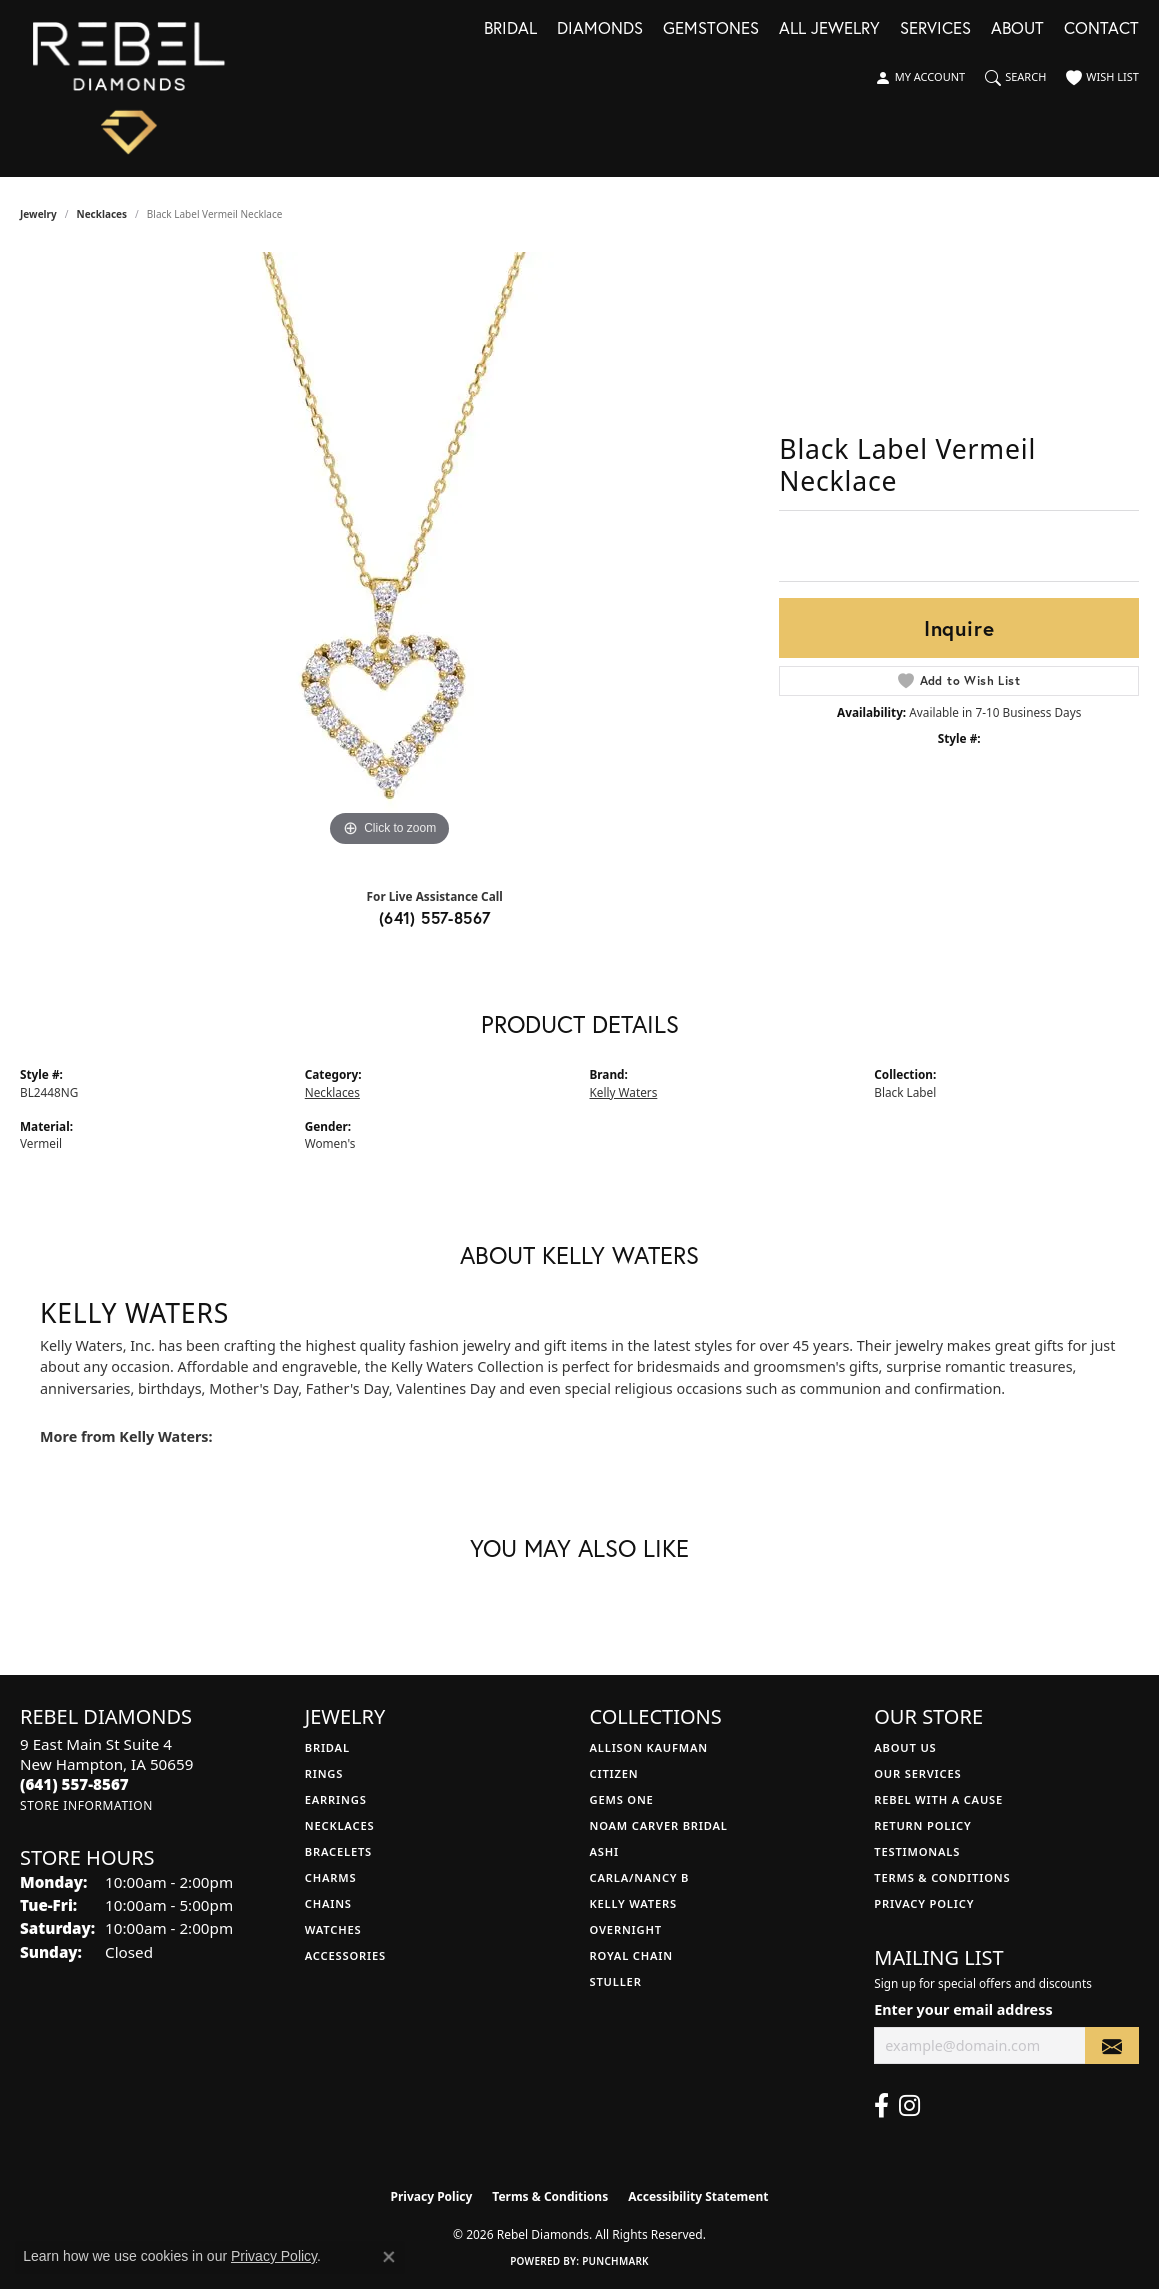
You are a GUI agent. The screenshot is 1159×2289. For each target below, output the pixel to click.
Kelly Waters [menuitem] (634, 1903)
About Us (905, 1747)
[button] (920, 78)
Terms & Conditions (942, 1877)
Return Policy (922, 1825)
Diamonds (600, 29)
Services (935, 29)
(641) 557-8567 (435, 917)
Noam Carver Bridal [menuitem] (659, 1825)
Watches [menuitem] (333, 1929)
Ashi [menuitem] (604, 1851)
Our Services (917, 1773)
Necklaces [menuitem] (340, 1825)
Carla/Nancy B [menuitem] (640, 1877)
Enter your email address (963, 2009)
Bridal (510, 29)
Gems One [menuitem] (622, 1799)
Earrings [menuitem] (336, 1799)
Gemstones (711, 29)
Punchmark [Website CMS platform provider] (615, 2261)
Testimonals (917, 1851)
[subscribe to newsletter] (1112, 2045)
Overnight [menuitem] (626, 1929)
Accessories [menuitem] (345, 1955)
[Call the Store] (74, 1784)
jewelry (38, 214)
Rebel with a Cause (938, 1799)
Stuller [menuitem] (616, 1981)
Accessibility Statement (698, 2196)
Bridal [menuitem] (327, 1747)
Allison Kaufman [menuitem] (649, 1747)
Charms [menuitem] (331, 1877)
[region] (390, 552)
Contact (1101, 29)
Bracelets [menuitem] (338, 1851)
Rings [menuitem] (324, 1773)
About (1017, 29)
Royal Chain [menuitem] (631, 1955)
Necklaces (102, 214)
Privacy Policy (924, 1903)
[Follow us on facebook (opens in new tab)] (881, 2106)
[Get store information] (86, 1805)
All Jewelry (829, 29)
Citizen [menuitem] (614, 1773)
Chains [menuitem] (328, 1903)
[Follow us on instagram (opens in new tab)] (909, 2106)
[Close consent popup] (389, 2257)
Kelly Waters (624, 1092)
